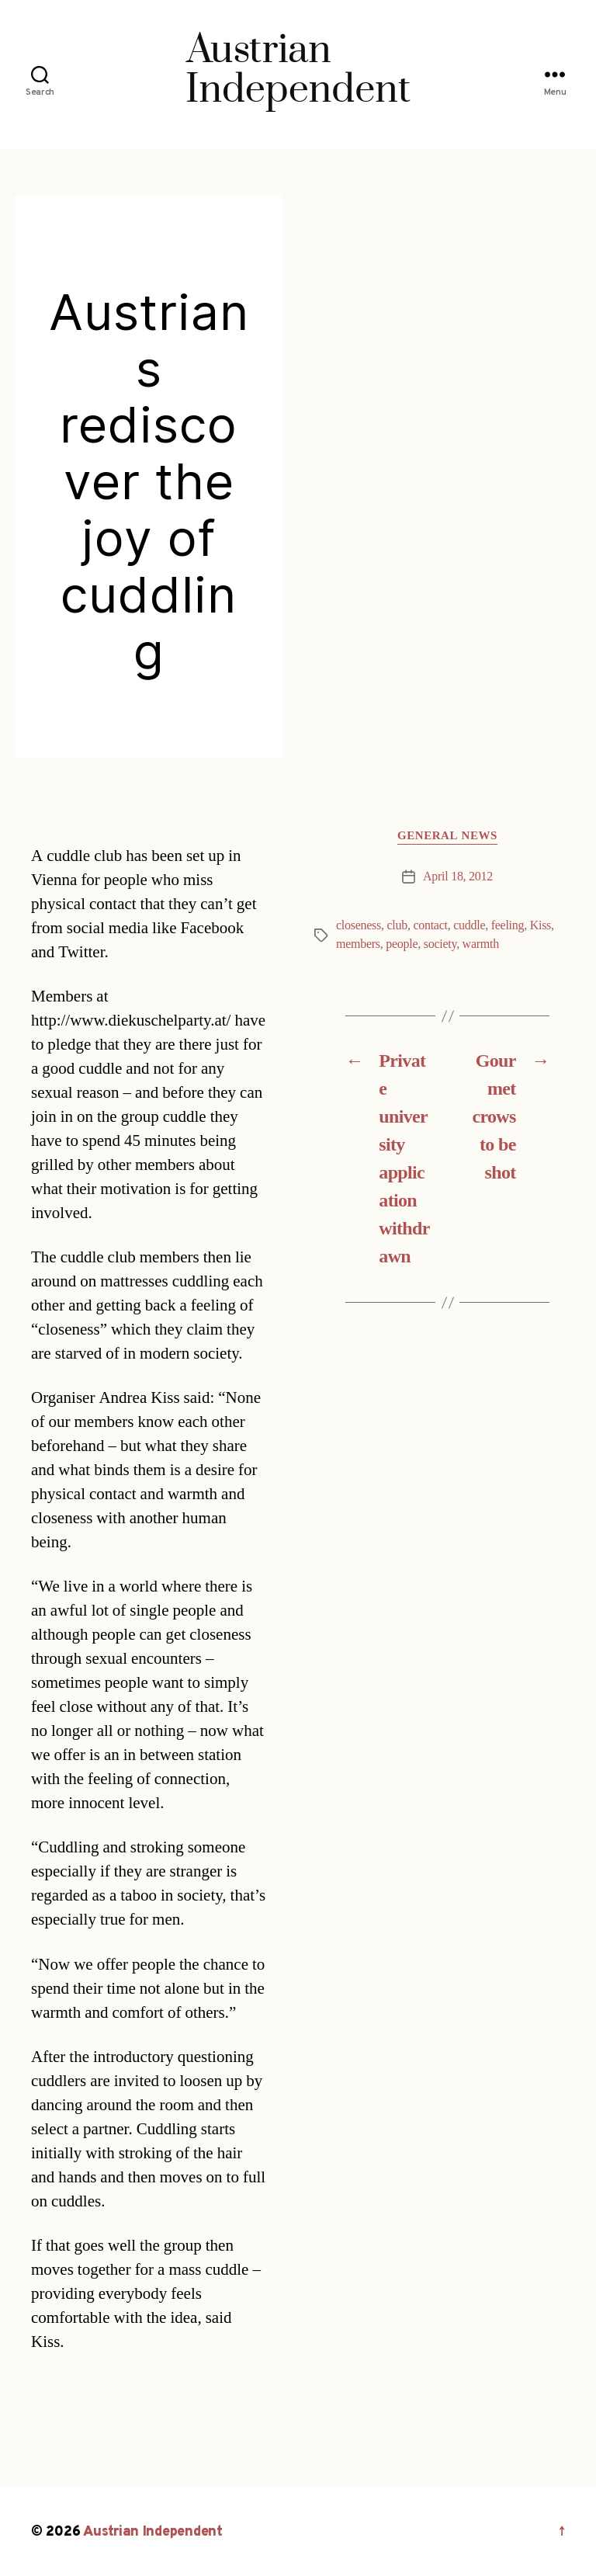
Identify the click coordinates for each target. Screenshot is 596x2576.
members (358, 944)
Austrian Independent (153, 2532)
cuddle (469, 925)
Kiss (540, 925)
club (396, 925)
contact (430, 925)
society (440, 944)
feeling (508, 925)
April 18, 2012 (458, 876)
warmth (481, 944)
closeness (358, 925)
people (402, 944)
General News (447, 836)
